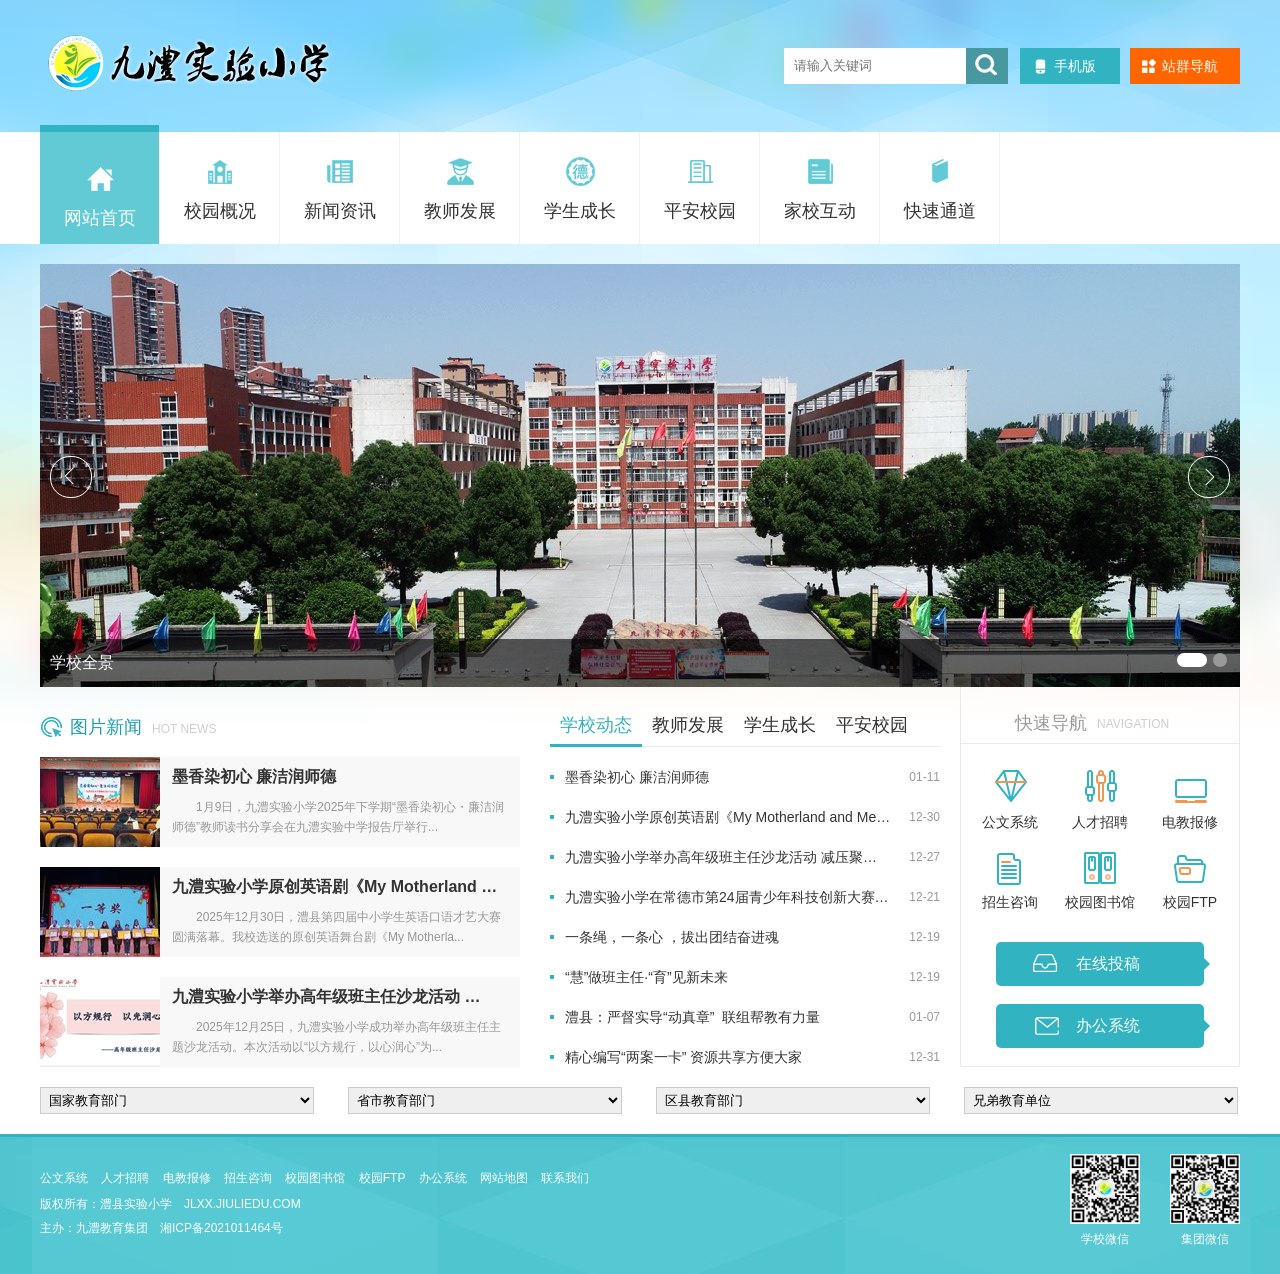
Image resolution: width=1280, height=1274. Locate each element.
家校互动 (820, 211)
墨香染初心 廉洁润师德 (254, 776)
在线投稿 (1108, 963)
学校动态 (596, 725)
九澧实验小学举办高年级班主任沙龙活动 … (326, 996)
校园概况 (220, 211)
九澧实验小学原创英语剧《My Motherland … (334, 886)
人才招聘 (1100, 822)
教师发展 (460, 211)
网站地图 (504, 1178)
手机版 (1075, 66)
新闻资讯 (340, 211)
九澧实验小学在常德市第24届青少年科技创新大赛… (727, 897)
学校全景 (82, 662)
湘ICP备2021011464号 (221, 1228)
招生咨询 (1010, 902)
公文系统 (1010, 822)
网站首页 (100, 218)
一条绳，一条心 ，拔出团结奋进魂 (672, 937)
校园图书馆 (1100, 902)
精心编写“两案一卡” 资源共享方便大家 (683, 1057)
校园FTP (1190, 902)
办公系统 (1108, 1025)
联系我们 (565, 1178)
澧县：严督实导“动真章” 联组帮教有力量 (692, 1017)
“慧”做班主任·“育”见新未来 (646, 977)
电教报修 (1190, 822)
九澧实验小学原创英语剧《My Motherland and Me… (727, 817)
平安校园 (700, 211)
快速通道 (940, 211)
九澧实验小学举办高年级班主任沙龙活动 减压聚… (721, 857)
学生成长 (580, 211)
